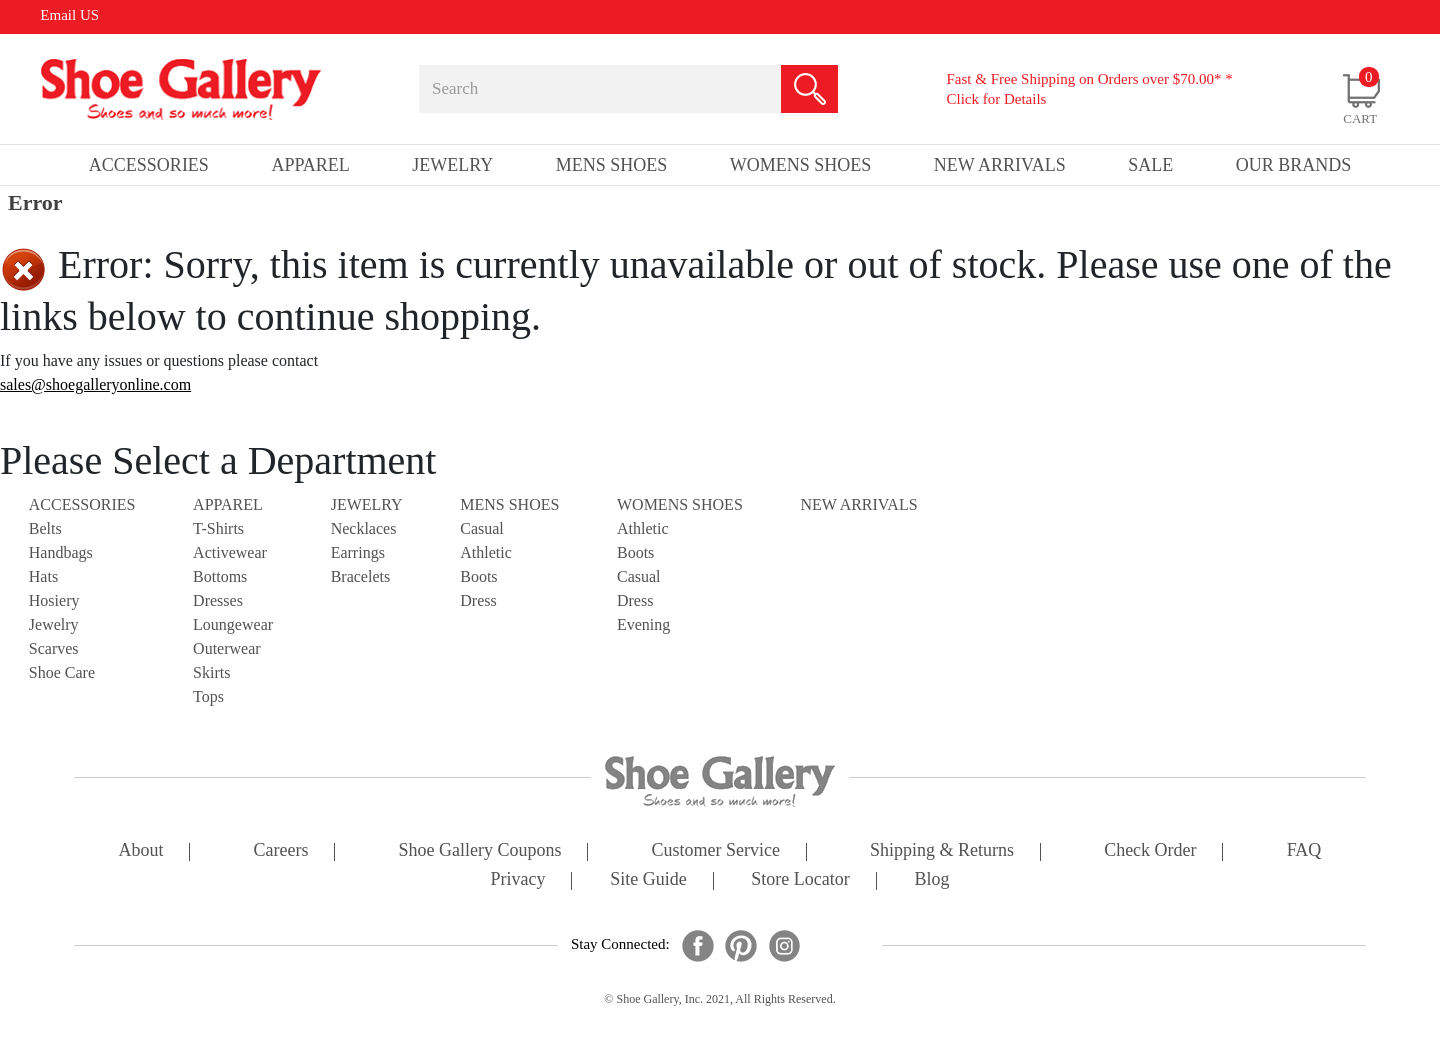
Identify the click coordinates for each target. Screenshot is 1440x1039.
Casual (482, 528)
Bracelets (361, 576)
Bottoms (220, 576)
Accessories (82, 504)
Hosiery (54, 600)
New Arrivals (1000, 165)
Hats (43, 576)
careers (281, 851)
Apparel (228, 504)
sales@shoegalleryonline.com (95, 384)
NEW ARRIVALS (858, 504)
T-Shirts (218, 528)
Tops (208, 696)
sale (1150, 165)
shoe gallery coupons (480, 851)
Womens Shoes (680, 504)
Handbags (61, 552)
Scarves (54, 648)
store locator (800, 880)
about (141, 851)
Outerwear (227, 648)
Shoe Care (62, 672)
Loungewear (233, 624)
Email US (69, 15)
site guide (648, 880)
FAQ (1304, 851)
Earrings (358, 552)
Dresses (218, 600)
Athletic (486, 552)
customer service (716, 851)
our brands (1294, 165)
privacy (518, 880)
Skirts (211, 672)
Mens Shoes (509, 504)
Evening (643, 624)
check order (1150, 851)
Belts (45, 528)
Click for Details (996, 99)
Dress (478, 600)
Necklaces (364, 528)
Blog (931, 880)
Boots (478, 576)
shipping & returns (942, 851)
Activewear (230, 552)
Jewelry (54, 624)
